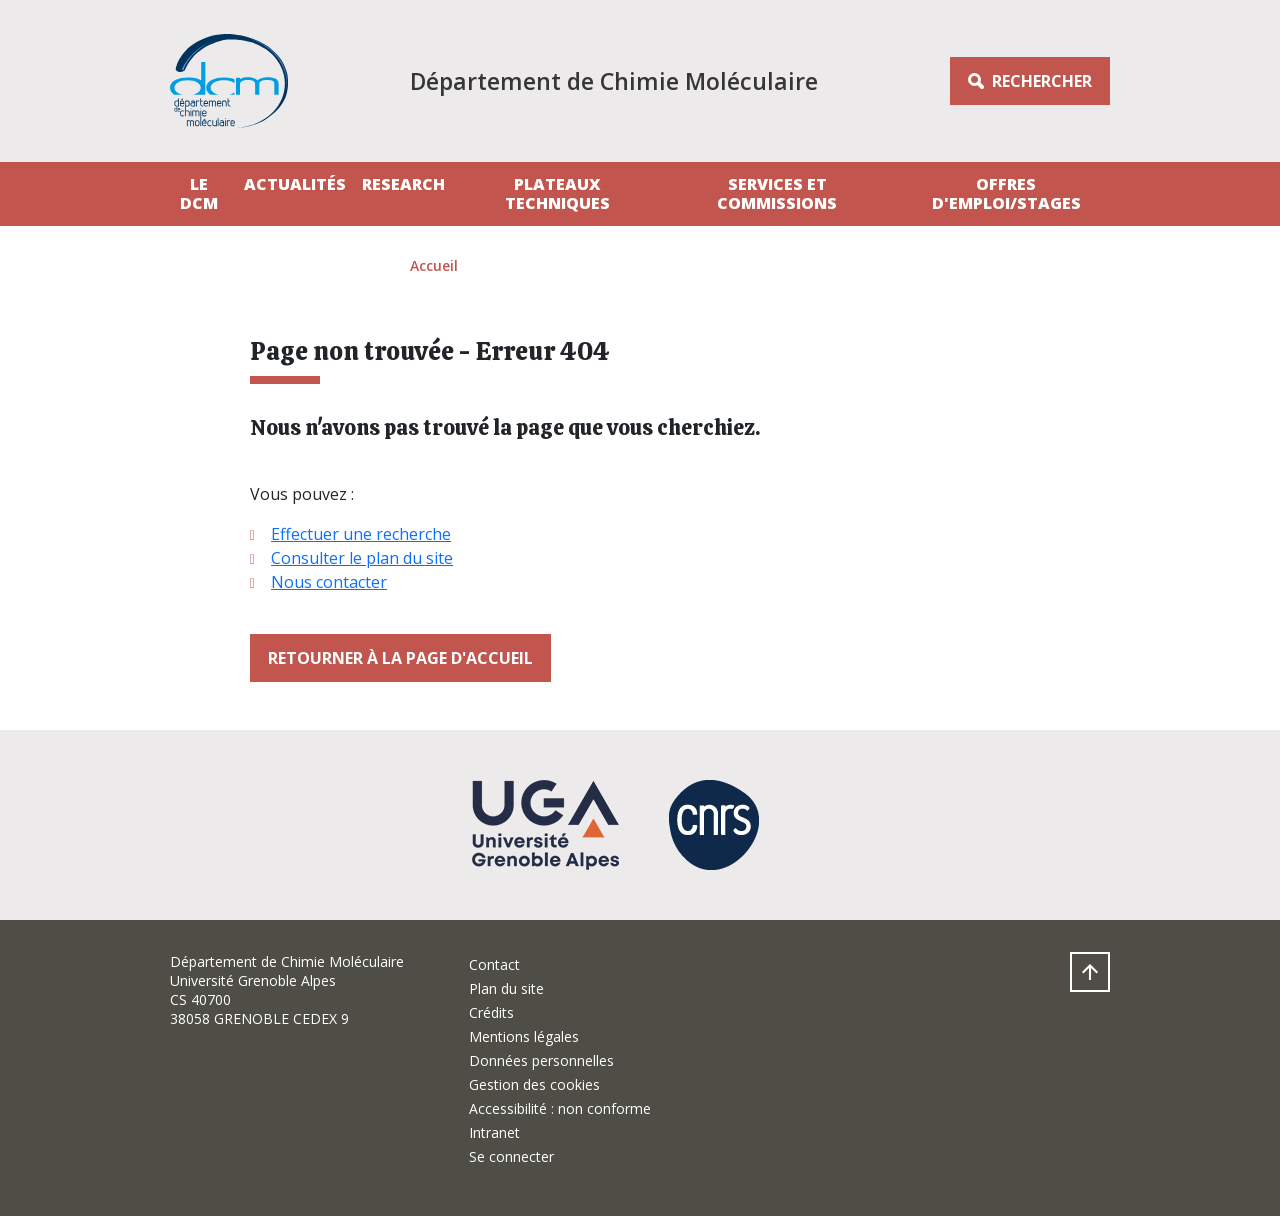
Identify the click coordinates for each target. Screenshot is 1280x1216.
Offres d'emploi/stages (1006, 193)
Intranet (494, 1132)
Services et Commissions (777, 193)
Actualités (295, 184)
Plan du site (506, 988)
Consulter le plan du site (362, 558)
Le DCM (199, 193)
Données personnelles (541, 1060)
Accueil (434, 265)
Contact (494, 964)
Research (403, 184)
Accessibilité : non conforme (560, 1108)
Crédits (491, 1012)
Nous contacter (329, 582)
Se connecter (511, 1156)
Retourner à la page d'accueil (400, 658)
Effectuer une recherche (361, 534)
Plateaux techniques (557, 193)
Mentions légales (524, 1036)
